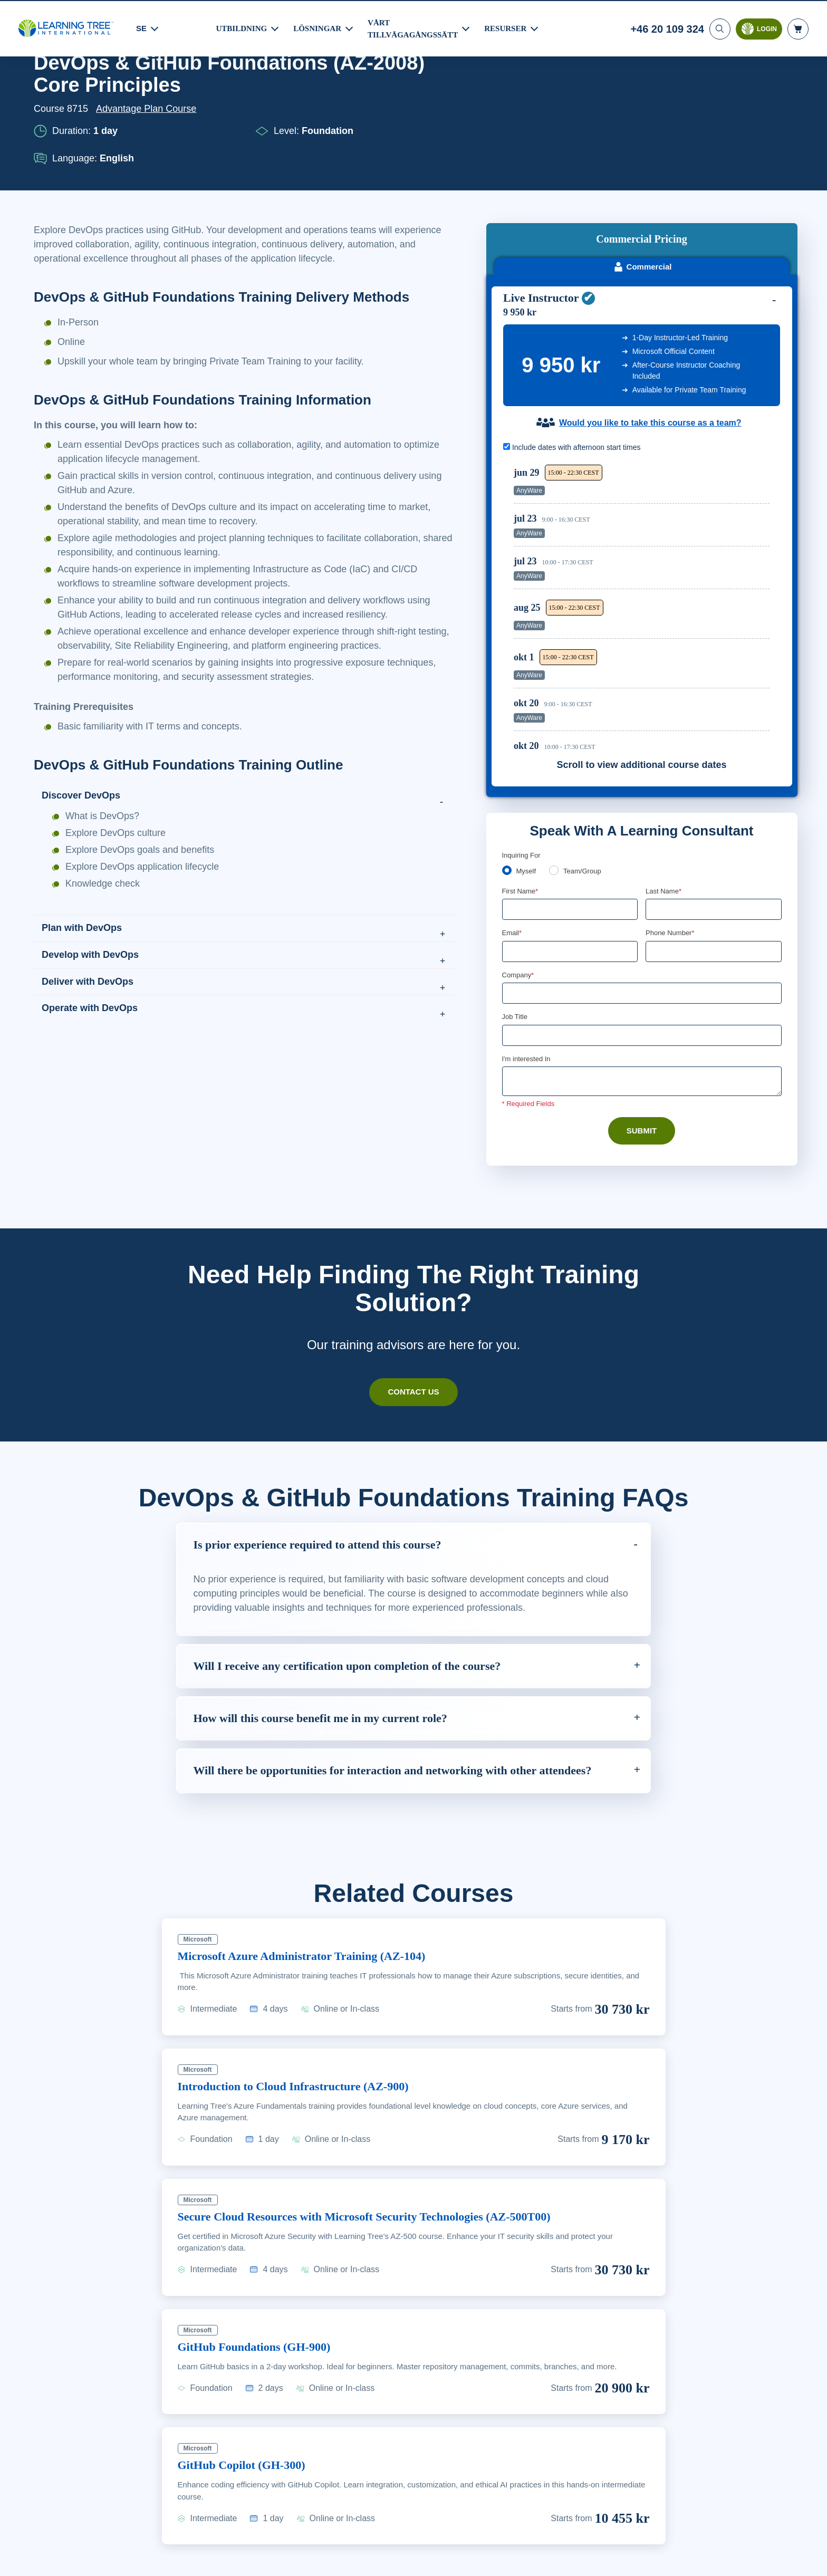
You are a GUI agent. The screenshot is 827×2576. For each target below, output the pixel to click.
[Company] (642, 910)
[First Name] (570, 825)
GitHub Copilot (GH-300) (247, 2409)
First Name (521, 807)
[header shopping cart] (798, 28)
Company (519, 892)
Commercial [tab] (642, 182)
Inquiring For (522, 770)
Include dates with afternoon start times (577, 363)
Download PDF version (742, 92)
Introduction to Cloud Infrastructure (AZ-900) (304, 2031)
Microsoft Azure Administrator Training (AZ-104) (315, 1900)
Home (47, 92)
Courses (93, 92)
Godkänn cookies (672, 2564)
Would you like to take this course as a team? (650, 338)
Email (512, 849)
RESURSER (510, 27)
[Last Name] (714, 825)
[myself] (507, 786)
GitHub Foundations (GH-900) (261, 2291)
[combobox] (657, 868)
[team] (556, 786)
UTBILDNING (242, 27)
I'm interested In (527, 977)
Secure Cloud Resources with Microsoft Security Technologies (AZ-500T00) (388, 2161)
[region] (644, 519)
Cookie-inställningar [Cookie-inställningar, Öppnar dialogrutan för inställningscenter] (594, 2564)
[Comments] (642, 999)
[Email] (570, 868)
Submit (641, 1049)
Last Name (664, 807)
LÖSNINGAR (318, 27)
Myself (527, 787)
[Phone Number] (714, 868)
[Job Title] (642, 953)
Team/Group (586, 787)
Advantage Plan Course (149, 164)
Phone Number (672, 849)
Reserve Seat (733, 400)
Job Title (514, 934)
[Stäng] (810, 2561)
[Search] (718, 28)
